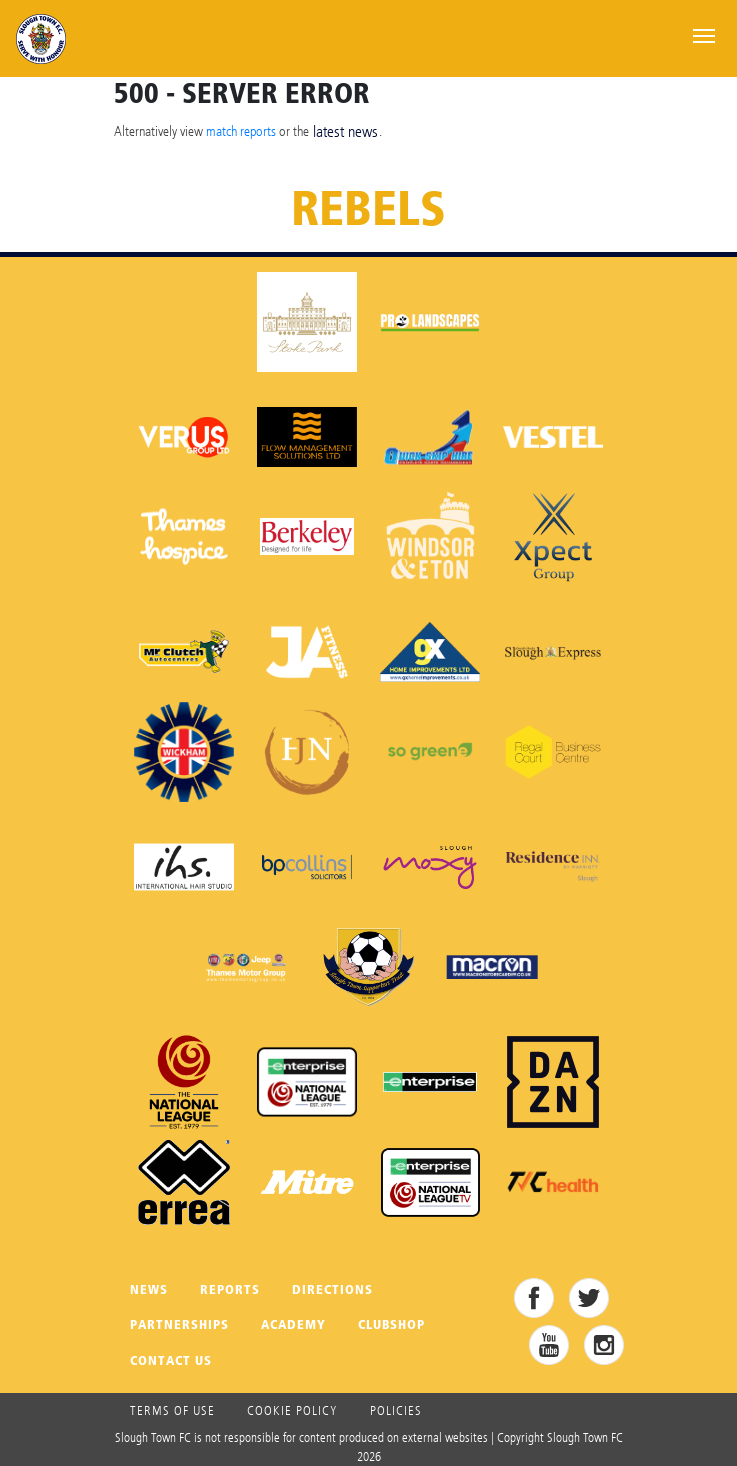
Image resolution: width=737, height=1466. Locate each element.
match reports (241, 130)
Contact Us (171, 1360)
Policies (396, 1410)
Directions (332, 1289)
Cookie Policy (292, 1410)
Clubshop (391, 1324)
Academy (293, 1324)
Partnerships (179, 1324)
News (149, 1289)
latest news (345, 131)
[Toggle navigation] (704, 34)
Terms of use (172, 1410)
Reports (230, 1289)
